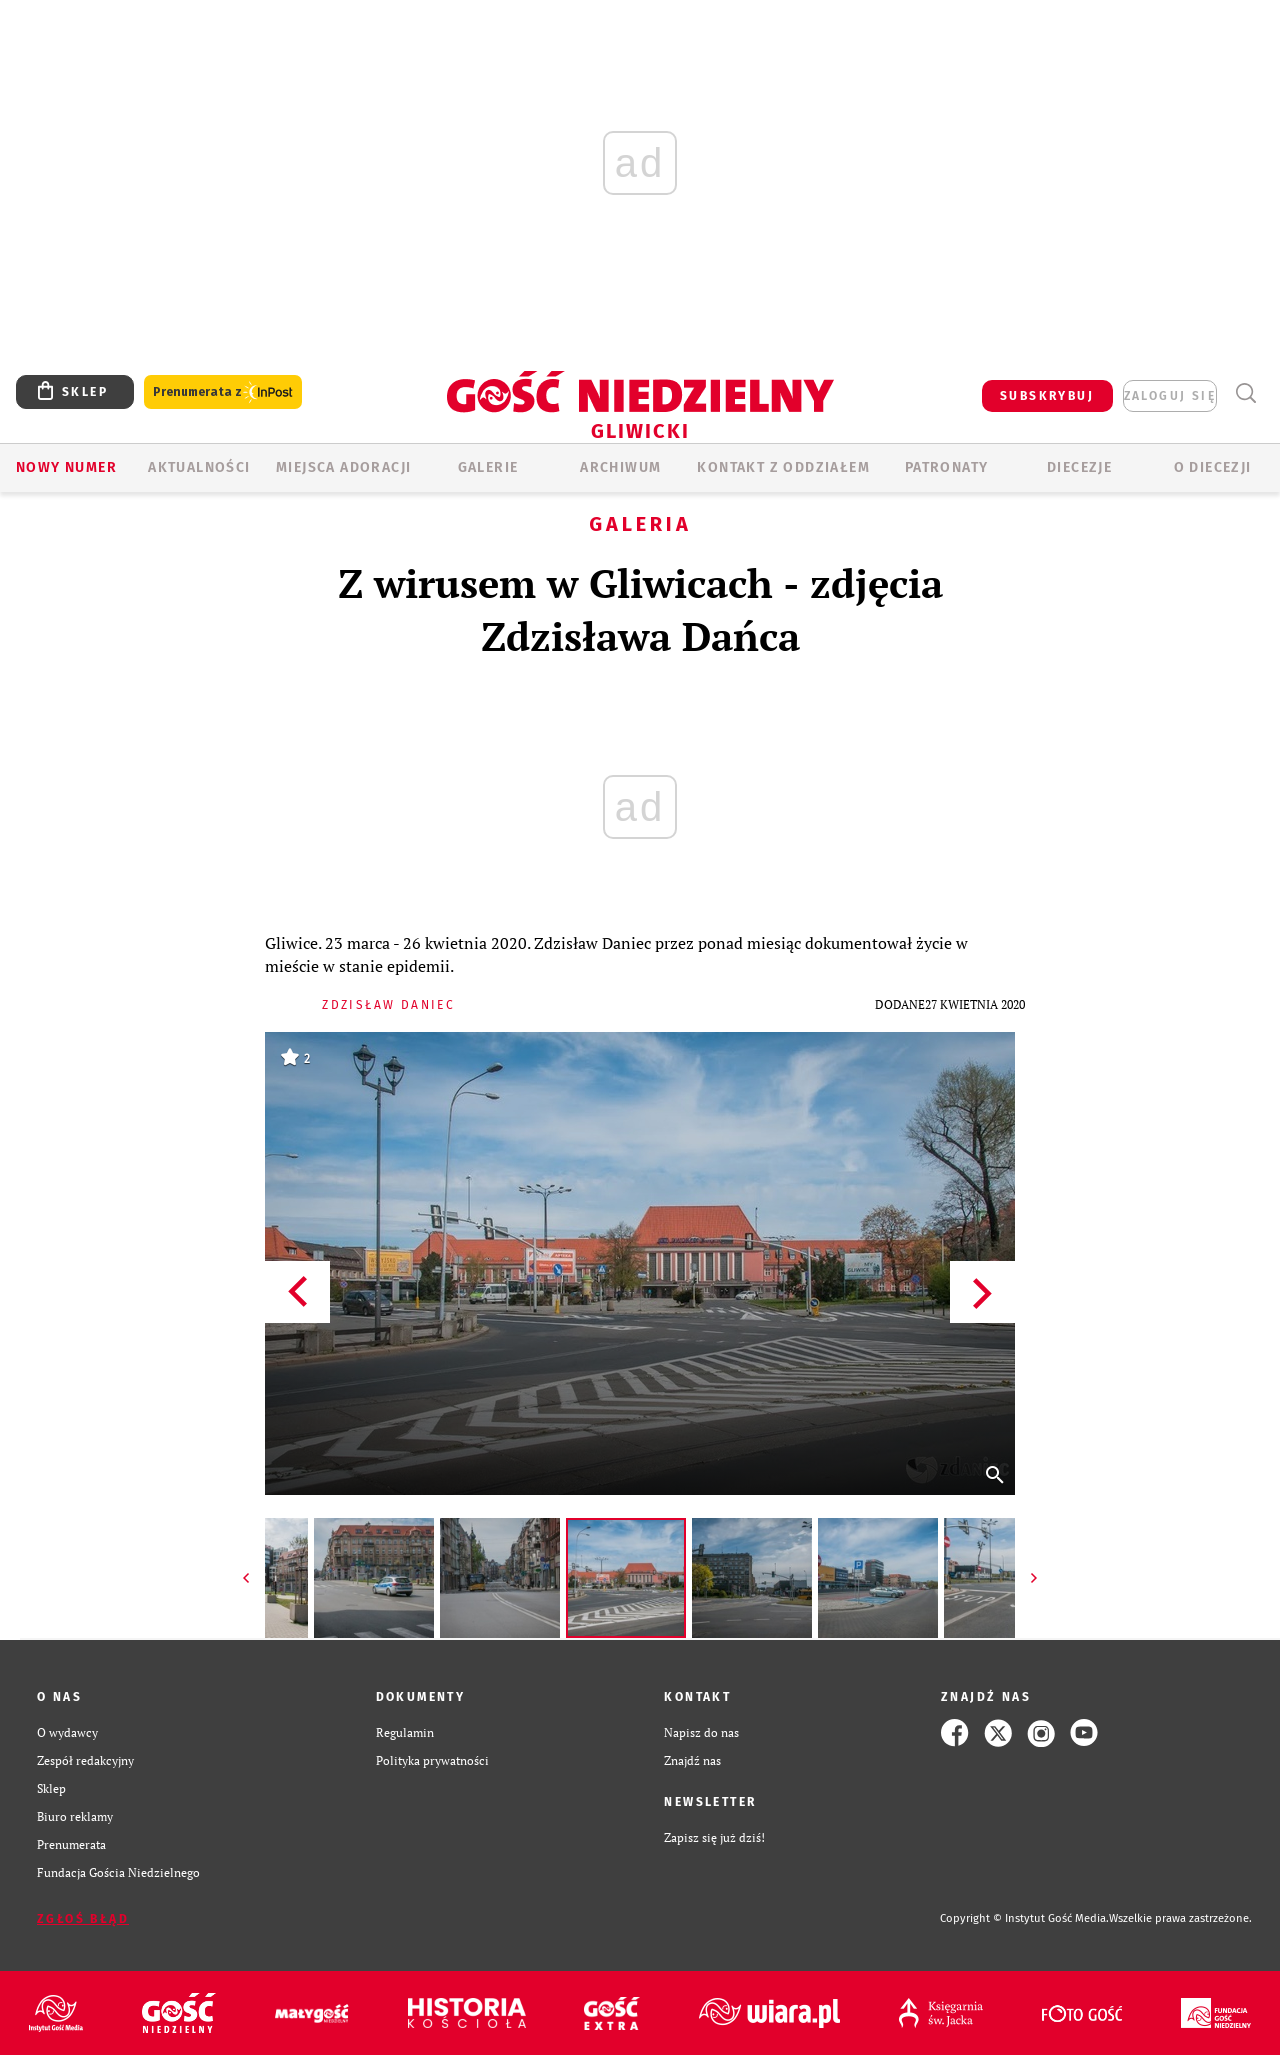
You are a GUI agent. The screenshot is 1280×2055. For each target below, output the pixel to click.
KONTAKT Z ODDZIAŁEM (783, 467)
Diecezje (1079, 467)
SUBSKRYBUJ (1047, 396)
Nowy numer (66, 467)
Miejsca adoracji (343, 467)
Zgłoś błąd (83, 1919)
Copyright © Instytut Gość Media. (1024, 1918)
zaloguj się (1170, 396)
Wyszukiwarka (1245, 393)
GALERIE (488, 467)
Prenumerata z (223, 392)
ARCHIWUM (620, 467)
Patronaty (947, 467)
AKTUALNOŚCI (199, 467)
